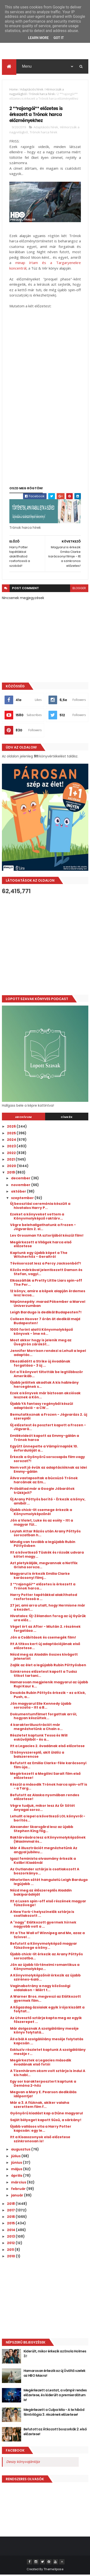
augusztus (21, 2150)
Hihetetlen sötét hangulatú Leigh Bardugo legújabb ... (49, 1883)
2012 (11, 2244)
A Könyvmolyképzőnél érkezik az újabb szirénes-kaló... (45, 1978)
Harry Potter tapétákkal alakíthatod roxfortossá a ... (43, 1598)
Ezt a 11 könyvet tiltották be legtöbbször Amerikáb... (46, 1375)
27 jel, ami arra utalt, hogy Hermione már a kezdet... (47, 1608)
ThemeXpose (53, 2570)
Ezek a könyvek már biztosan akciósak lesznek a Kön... (45, 1396)
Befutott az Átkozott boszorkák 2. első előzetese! (55, 2433)
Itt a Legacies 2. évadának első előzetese (47, 1746)
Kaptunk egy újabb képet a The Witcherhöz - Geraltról (38, 1255)
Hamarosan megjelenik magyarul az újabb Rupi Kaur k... (49, 1685)
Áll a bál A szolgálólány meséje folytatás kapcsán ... (46, 2042)
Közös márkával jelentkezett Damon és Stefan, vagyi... (46, 1272)
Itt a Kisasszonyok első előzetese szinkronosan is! (40, 2140)
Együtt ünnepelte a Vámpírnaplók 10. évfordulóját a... (44, 1449)
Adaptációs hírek (31, 90)
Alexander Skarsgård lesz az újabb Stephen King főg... (41, 1829)
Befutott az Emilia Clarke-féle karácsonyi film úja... (48, 1766)
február (18, 2189)
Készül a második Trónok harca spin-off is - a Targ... (48, 1787)
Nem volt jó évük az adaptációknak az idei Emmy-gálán (48, 1470)
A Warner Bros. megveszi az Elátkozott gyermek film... (45, 1999)
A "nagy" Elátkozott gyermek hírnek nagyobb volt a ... (43, 1925)
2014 (11, 2230)
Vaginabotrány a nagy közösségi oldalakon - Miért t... (40, 1989)
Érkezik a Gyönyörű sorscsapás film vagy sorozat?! (47, 1459)
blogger (79, 589)
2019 (11, 1173)
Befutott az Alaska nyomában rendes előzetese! (44, 1798)
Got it (59, 38)
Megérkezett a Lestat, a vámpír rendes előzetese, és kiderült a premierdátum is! (55, 2396)
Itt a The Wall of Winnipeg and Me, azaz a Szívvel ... (47, 1935)
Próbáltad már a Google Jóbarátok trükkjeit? (42, 1491)
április (17, 2176)
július (16, 2157)
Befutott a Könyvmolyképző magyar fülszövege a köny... (43, 1946)
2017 (11, 2211)
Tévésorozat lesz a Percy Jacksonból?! (45, 1264)
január (17, 2196)
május (17, 2170)
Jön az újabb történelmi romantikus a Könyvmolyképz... (44, 1967)
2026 (12, 1127)
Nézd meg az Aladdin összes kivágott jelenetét (44, 1657)
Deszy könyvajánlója (23, 2462)
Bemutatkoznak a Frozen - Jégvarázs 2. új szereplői (48, 1417)
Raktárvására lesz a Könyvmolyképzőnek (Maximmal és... (48, 1840)
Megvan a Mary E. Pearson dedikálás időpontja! (43, 2095)
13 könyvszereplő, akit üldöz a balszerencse (37, 1755)
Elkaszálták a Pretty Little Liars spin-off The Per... (46, 1283)
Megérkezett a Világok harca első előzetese (41, 1245)
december (21, 1179)
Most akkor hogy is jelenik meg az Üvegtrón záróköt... (41, 1343)
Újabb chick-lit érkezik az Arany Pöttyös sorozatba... (46, 1957)
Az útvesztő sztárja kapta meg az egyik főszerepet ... (46, 2020)
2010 (11, 2257)
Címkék (67, 1118)
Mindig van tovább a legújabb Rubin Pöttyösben (42, 1544)
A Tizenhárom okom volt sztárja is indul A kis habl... (47, 2073)
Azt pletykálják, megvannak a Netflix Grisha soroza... (44, 1566)
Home (13, 90)
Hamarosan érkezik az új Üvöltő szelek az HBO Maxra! (54, 2374)
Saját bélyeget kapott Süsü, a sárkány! (45, 2120)
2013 (11, 2237)
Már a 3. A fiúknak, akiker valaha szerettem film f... (39, 2105)
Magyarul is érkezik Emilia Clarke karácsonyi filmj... (40, 1576)
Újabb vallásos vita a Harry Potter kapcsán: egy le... (40, 2129)
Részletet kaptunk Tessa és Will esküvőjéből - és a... (38, 1738)
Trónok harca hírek (42, 95)
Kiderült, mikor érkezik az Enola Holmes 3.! (55, 2355)
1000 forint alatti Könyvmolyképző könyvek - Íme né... (41, 1332)
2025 (12, 1134)
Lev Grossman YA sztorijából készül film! (47, 1236)
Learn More (38, 38)
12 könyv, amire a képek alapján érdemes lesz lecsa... (47, 1294)
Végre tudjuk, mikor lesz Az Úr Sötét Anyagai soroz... (42, 1808)
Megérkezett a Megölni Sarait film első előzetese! (45, 1776)
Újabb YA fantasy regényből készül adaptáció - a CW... (41, 1406)
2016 (11, 2217)
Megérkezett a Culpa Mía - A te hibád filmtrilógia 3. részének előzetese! (54, 2413)
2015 (11, 2224)
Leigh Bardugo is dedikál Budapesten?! (46, 1313)
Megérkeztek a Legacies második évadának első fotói (40, 2063)
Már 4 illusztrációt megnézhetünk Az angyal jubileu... (43, 1851)
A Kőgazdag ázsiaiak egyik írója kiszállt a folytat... (47, 2010)
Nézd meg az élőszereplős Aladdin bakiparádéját (41, 1893)
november (21, 1185)
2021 (11, 1160)
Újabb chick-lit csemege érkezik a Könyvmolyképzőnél (41, 1513)
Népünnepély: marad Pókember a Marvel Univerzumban (47, 1304)
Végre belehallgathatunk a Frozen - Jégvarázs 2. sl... (43, 1228)
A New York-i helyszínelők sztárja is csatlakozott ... (42, 1914)
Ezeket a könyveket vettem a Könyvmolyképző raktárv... (37, 1217)
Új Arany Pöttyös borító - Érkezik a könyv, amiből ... (47, 1502)
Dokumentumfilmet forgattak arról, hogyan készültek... (43, 1717)
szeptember (23, 1199)
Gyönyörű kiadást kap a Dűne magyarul (46, 2114)
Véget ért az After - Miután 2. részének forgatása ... (45, 1629)
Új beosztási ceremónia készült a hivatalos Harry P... (40, 1206)
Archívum (23, 1118)
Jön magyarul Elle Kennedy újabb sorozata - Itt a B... (40, 1706)
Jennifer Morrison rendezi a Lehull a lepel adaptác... (48, 1353)
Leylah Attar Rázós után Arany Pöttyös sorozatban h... (45, 1534)
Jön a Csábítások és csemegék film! (43, 1638)
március (19, 2183)
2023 (12, 1147)
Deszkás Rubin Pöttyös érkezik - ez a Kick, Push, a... (48, 1696)
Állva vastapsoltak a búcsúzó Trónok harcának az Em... (44, 1481)
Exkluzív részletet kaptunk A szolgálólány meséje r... (48, 2052)
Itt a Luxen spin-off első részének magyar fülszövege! (48, 1904)
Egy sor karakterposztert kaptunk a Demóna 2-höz (43, 2084)
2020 (12, 1167)
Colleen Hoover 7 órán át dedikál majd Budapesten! (45, 1321)
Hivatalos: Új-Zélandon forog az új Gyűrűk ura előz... (48, 1619)
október (19, 1192)
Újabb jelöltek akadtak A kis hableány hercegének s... (44, 1385)
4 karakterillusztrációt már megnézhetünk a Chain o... (36, 1727)
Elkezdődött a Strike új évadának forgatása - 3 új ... (40, 1364)
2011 (11, 2250)
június (17, 2163)
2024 (12, 1140)
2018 (11, 2204)
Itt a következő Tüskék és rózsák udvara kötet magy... (47, 1555)
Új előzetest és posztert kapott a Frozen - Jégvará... (48, 1428)
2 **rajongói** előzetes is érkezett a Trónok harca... (42, 1587)
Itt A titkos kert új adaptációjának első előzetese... (45, 1646)
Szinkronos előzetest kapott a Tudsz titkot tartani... (43, 1674)
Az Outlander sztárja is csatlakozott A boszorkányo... (44, 1872)
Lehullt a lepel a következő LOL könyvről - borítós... (47, 1819)
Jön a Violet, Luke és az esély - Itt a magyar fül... (41, 1523)
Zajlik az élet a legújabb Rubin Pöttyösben (48, 1666)
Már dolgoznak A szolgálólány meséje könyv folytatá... (44, 2031)
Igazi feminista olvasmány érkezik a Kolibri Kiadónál (43, 1861)
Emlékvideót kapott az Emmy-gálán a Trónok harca (44, 1438)
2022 (12, 1153)
